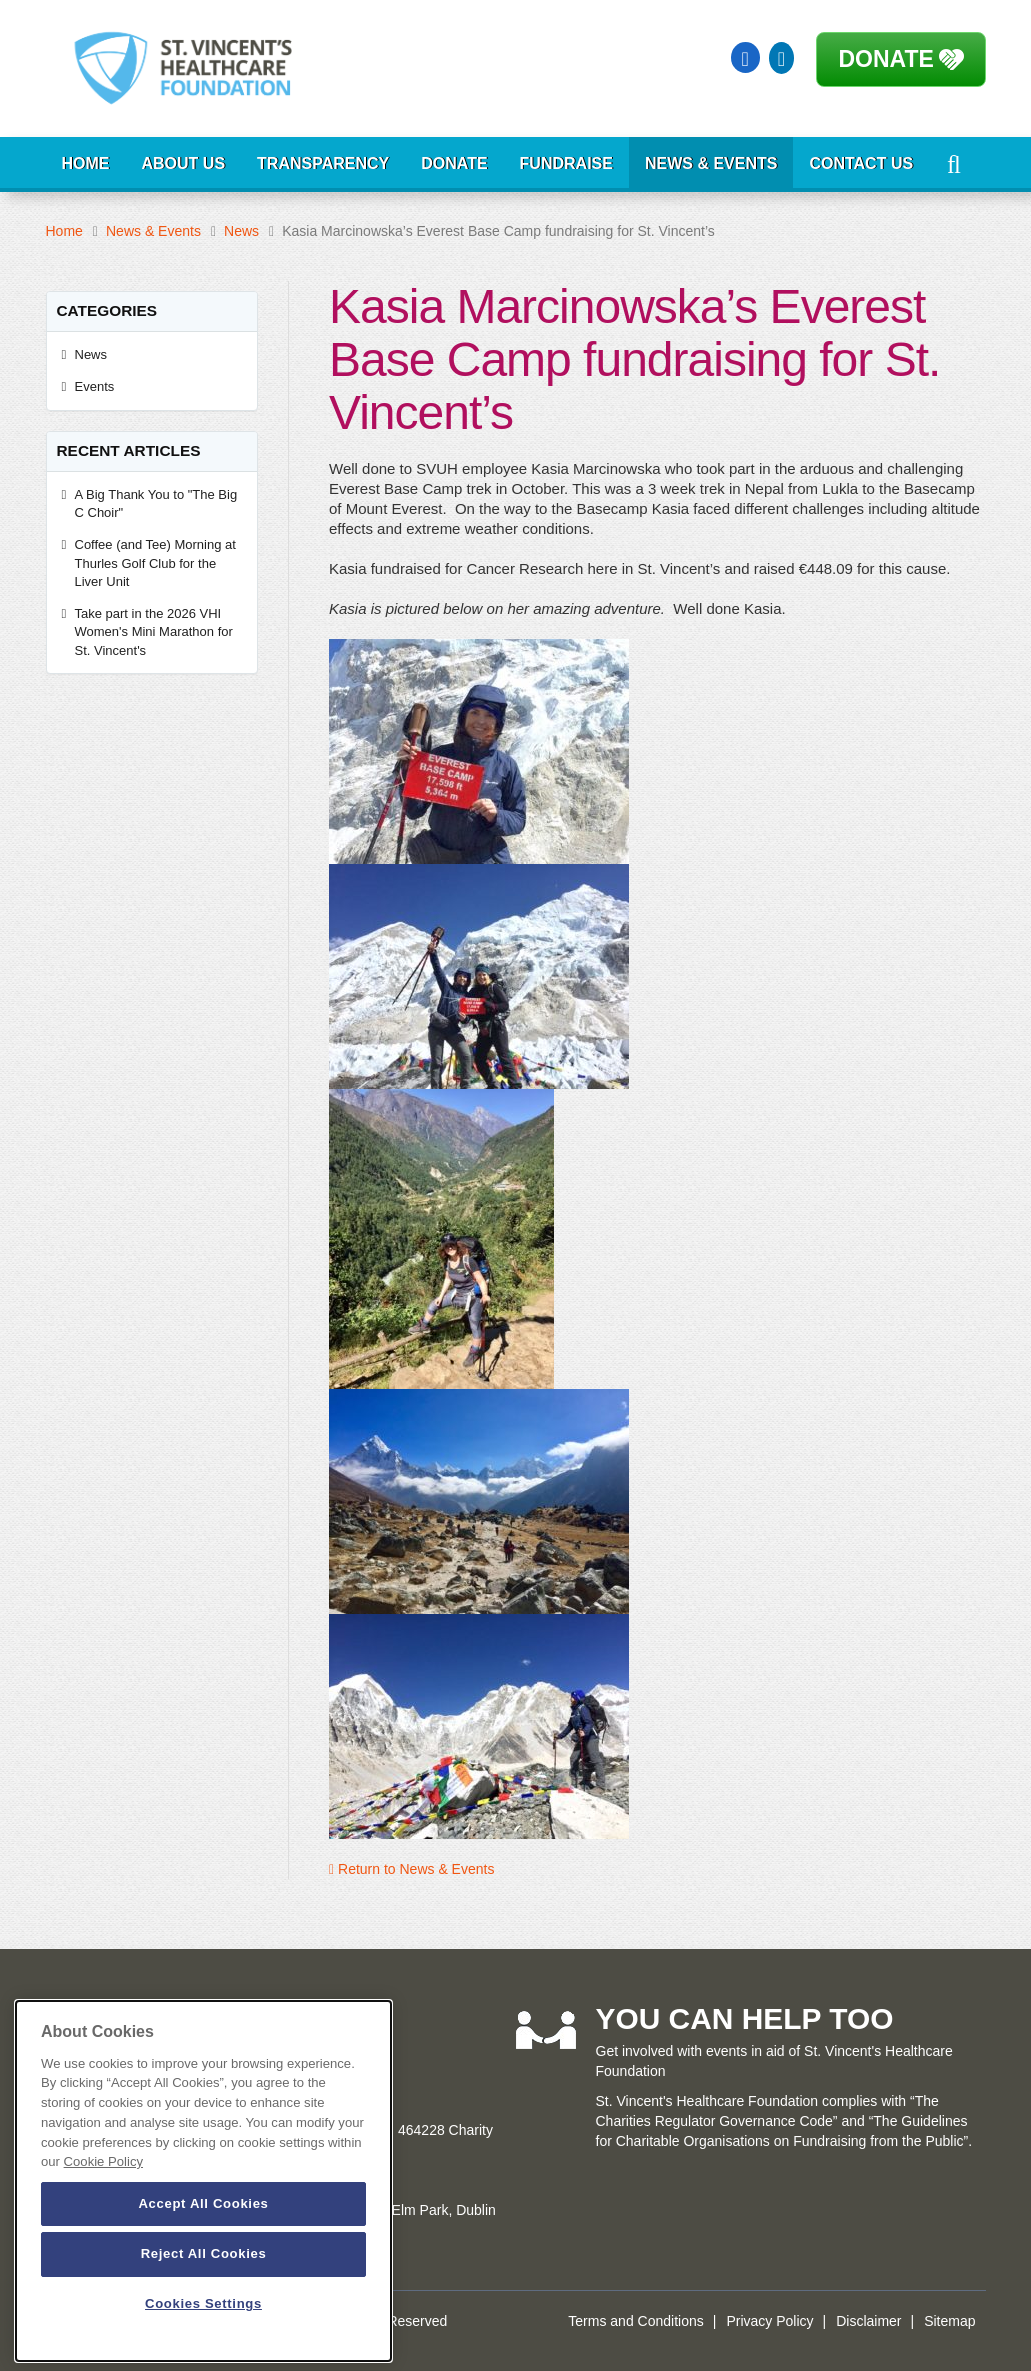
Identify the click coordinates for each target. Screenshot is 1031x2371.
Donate (886, 59)
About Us (184, 163)
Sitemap (949, 2321)
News (241, 231)
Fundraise (566, 163)
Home (86, 163)
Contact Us (861, 163)
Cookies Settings (203, 2303)
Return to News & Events (411, 1869)
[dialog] (203, 2181)
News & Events (711, 163)
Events (95, 386)
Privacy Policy (769, 2321)
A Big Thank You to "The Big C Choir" (156, 504)
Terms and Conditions (635, 2321)
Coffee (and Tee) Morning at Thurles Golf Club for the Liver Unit (155, 563)
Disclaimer (868, 2321)
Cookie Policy (103, 2161)
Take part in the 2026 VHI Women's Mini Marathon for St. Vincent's (154, 632)
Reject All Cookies (204, 2253)
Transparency (323, 163)
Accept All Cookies (203, 2203)
